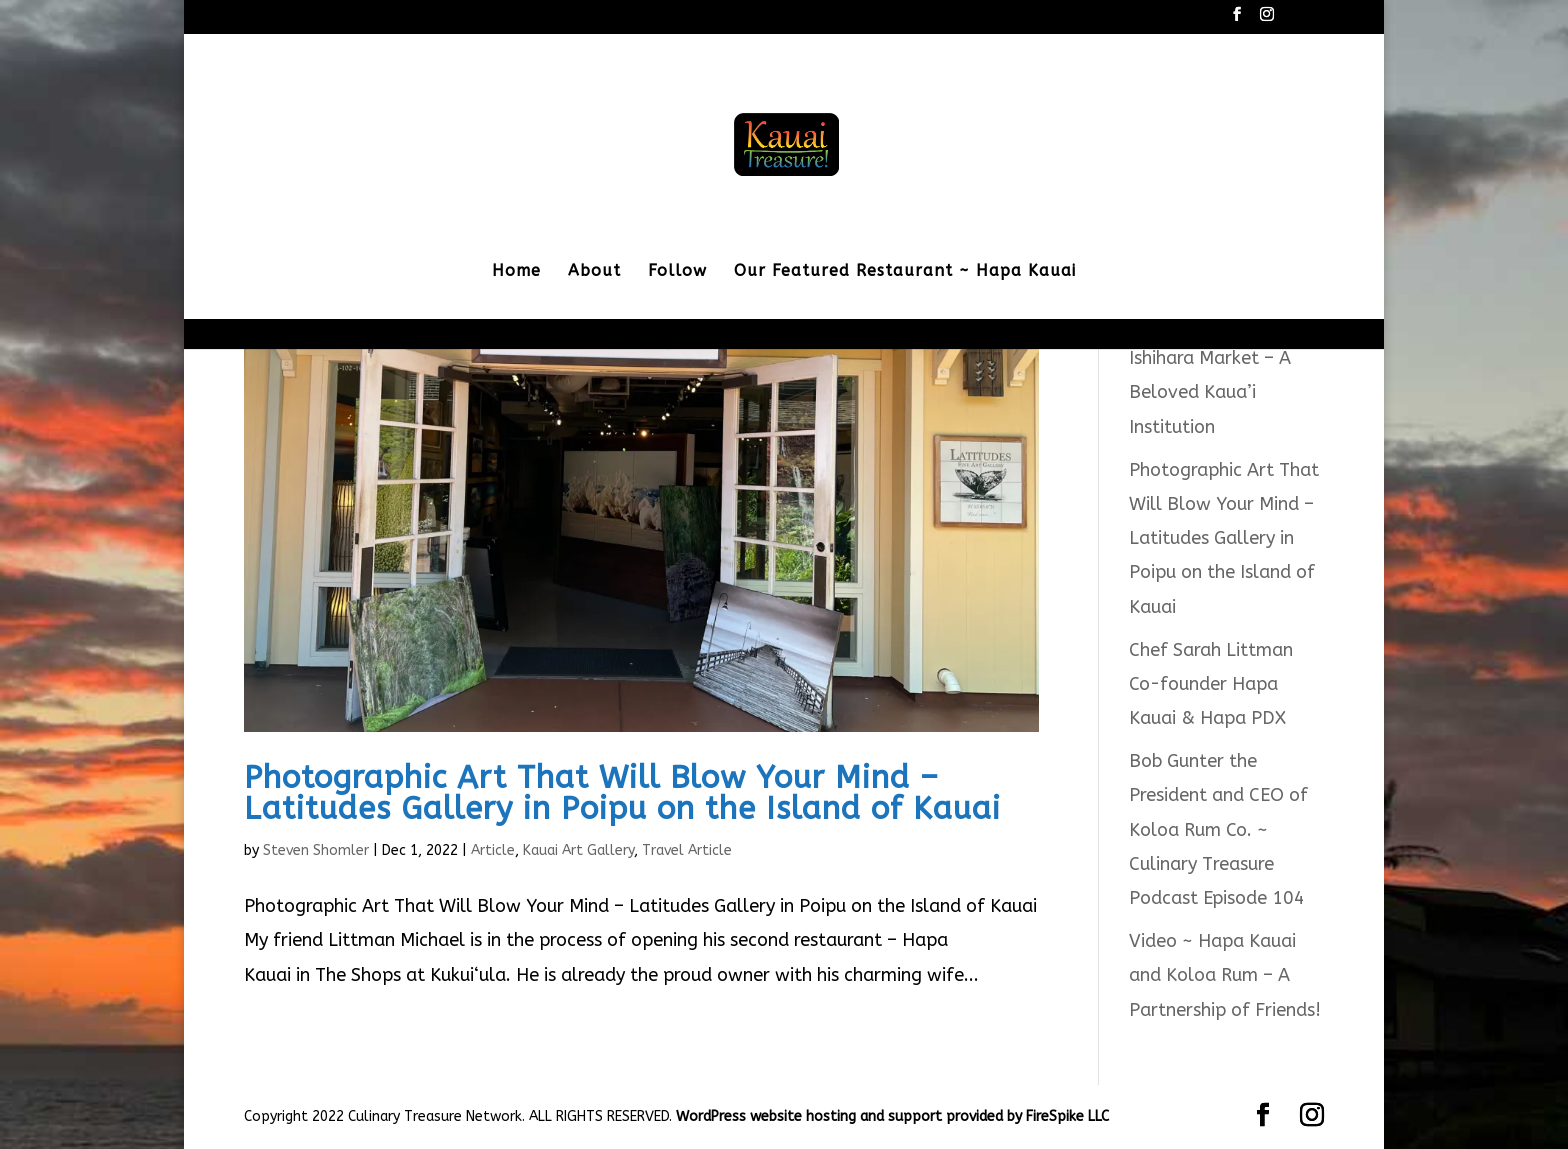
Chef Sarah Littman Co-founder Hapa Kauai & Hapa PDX (1211, 684)
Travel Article (687, 850)
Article (493, 850)
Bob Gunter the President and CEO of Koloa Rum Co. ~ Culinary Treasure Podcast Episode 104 (1218, 829)
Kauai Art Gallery (578, 850)
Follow (677, 272)
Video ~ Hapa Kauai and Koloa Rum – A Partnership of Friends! (1225, 975)
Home (516, 272)
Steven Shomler (316, 850)
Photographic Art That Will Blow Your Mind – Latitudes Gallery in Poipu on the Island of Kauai (622, 793)
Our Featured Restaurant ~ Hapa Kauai (905, 272)
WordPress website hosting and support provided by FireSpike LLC (892, 1116)
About (594, 272)
